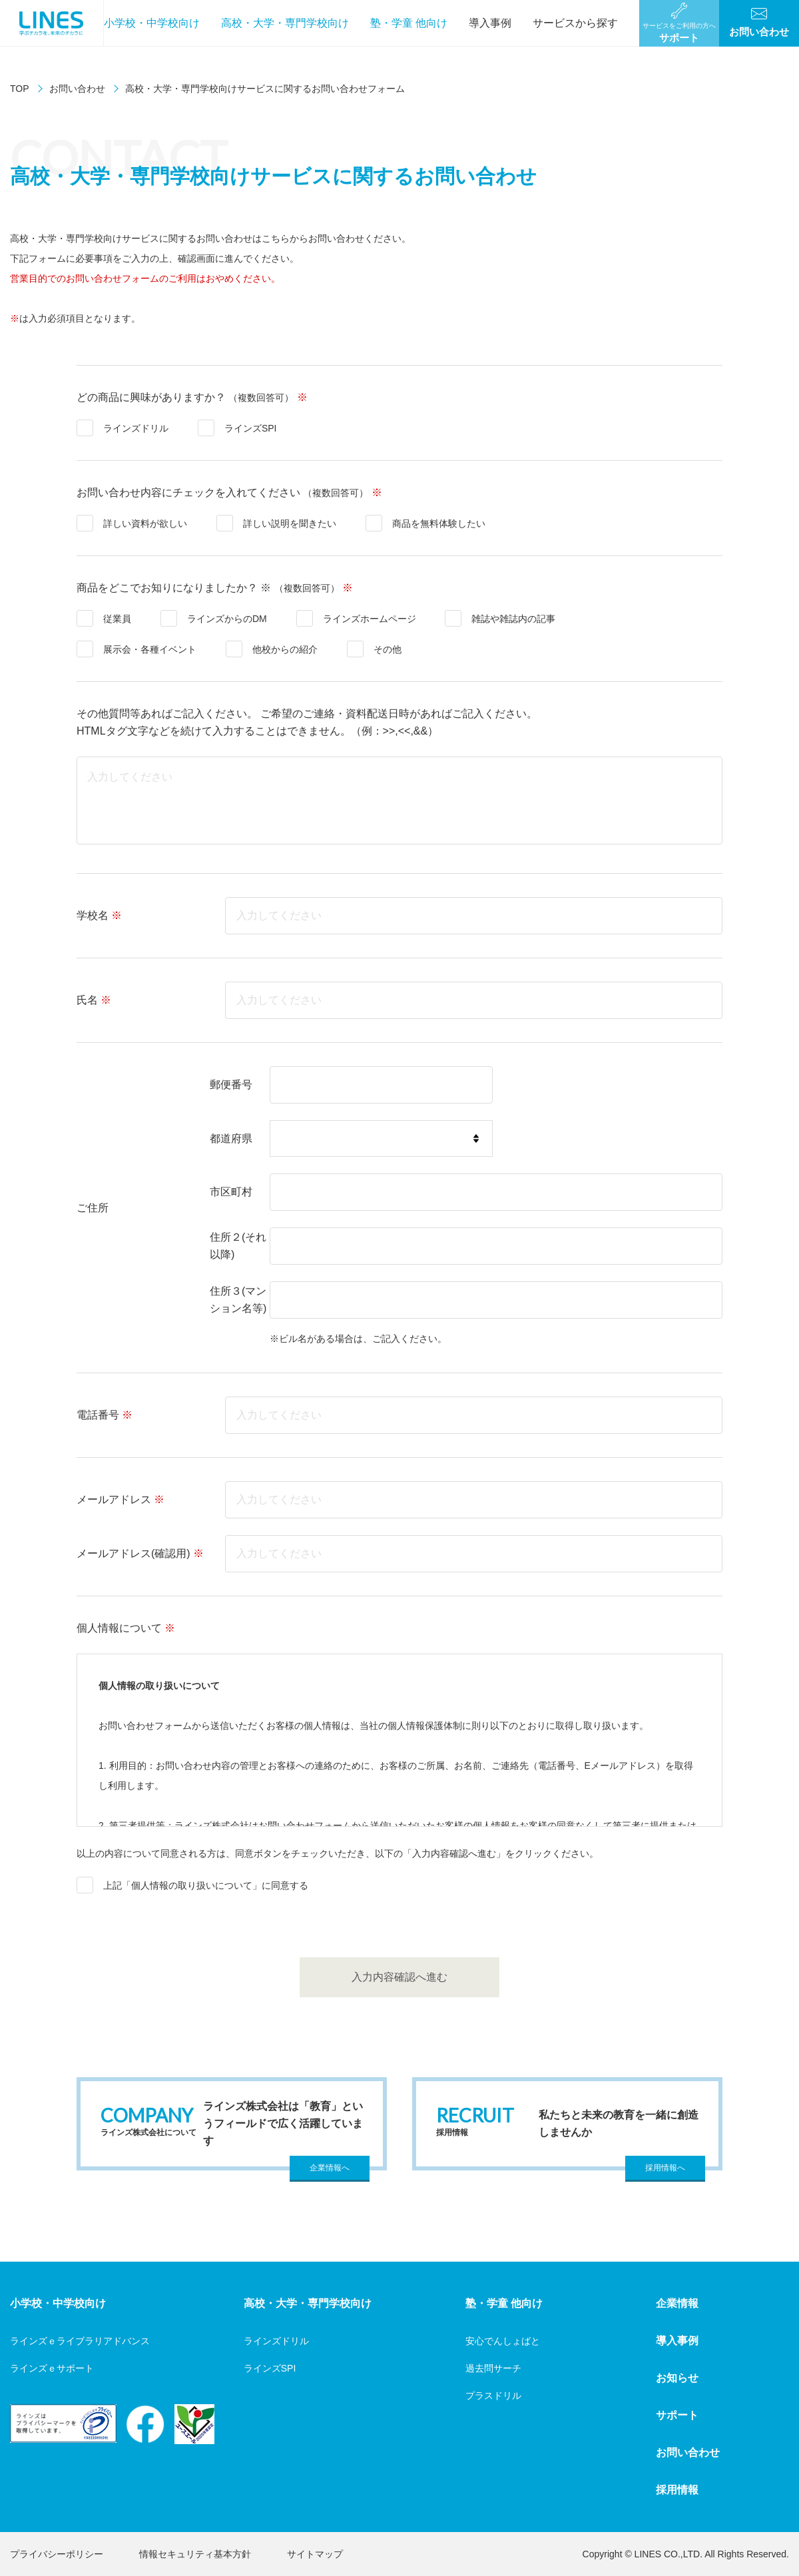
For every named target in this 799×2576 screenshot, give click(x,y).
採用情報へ (665, 2167)
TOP (19, 88)
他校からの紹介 (285, 649)
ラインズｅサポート (52, 2368)
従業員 (117, 618)
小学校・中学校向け (152, 23)
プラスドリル (493, 2395)
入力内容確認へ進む (399, 1977)
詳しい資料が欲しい (145, 523)
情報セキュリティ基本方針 (195, 2554)
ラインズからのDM (227, 618)
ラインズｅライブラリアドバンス (80, 2341)
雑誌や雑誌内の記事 (513, 618)
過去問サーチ (493, 2368)
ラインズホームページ (369, 618)
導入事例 (490, 23)
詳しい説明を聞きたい (289, 523)
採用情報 (677, 2489)
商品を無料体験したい (438, 523)
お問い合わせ (77, 88)
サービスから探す (575, 23)
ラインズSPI (250, 428)
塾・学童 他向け (408, 23)
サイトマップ (315, 2554)
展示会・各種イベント (149, 649)
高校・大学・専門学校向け (285, 23)
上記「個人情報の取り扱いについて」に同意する (205, 1885)
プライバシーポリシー (56, 2554)
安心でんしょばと (502, 2341)
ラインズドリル (135, 428)
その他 (387, 649)
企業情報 (677, 2303)
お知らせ (677, 2378)
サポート (677, 2415)
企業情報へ (330, 2167)
